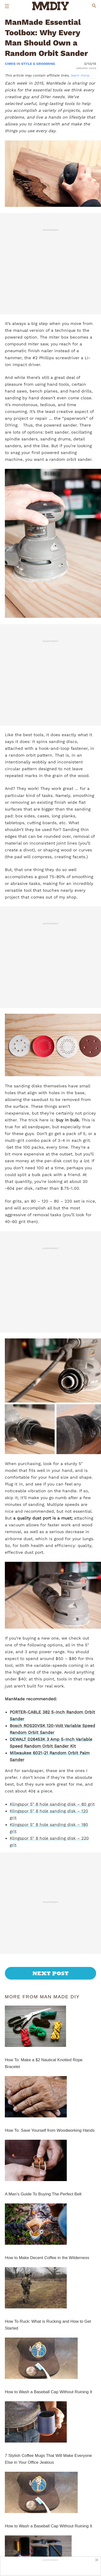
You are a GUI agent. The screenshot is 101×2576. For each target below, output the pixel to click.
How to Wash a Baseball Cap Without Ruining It (48, 2392)
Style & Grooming (38, 64)
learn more (80, 75)
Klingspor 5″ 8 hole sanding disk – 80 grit (52, 1804)
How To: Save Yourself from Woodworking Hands (50, 2130)
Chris (11, 64)
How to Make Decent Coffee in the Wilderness (47, 2257)
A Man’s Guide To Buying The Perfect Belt (43, 2194)
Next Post (51, 1973)
